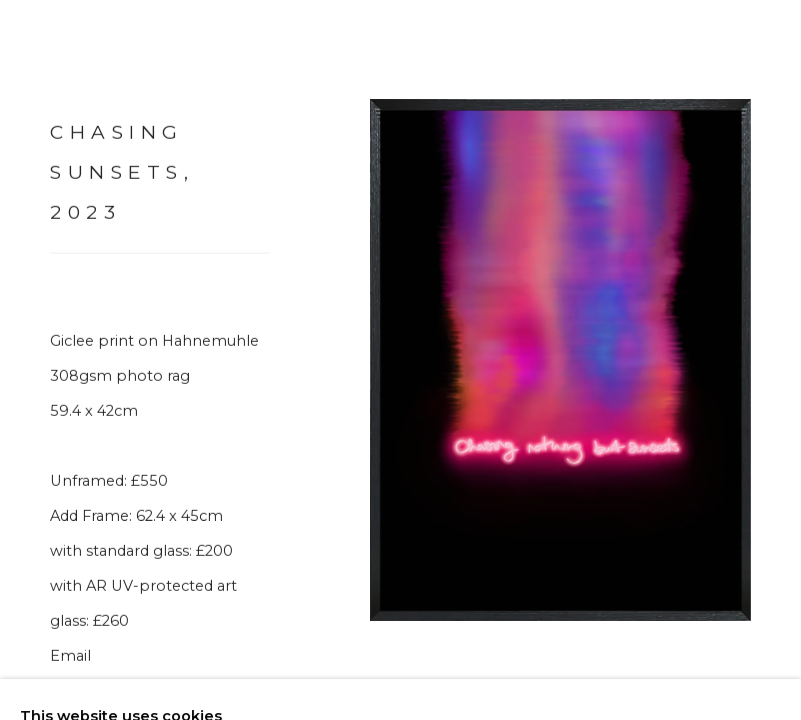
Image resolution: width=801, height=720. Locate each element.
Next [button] (781, 360)
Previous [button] (20, 360)
